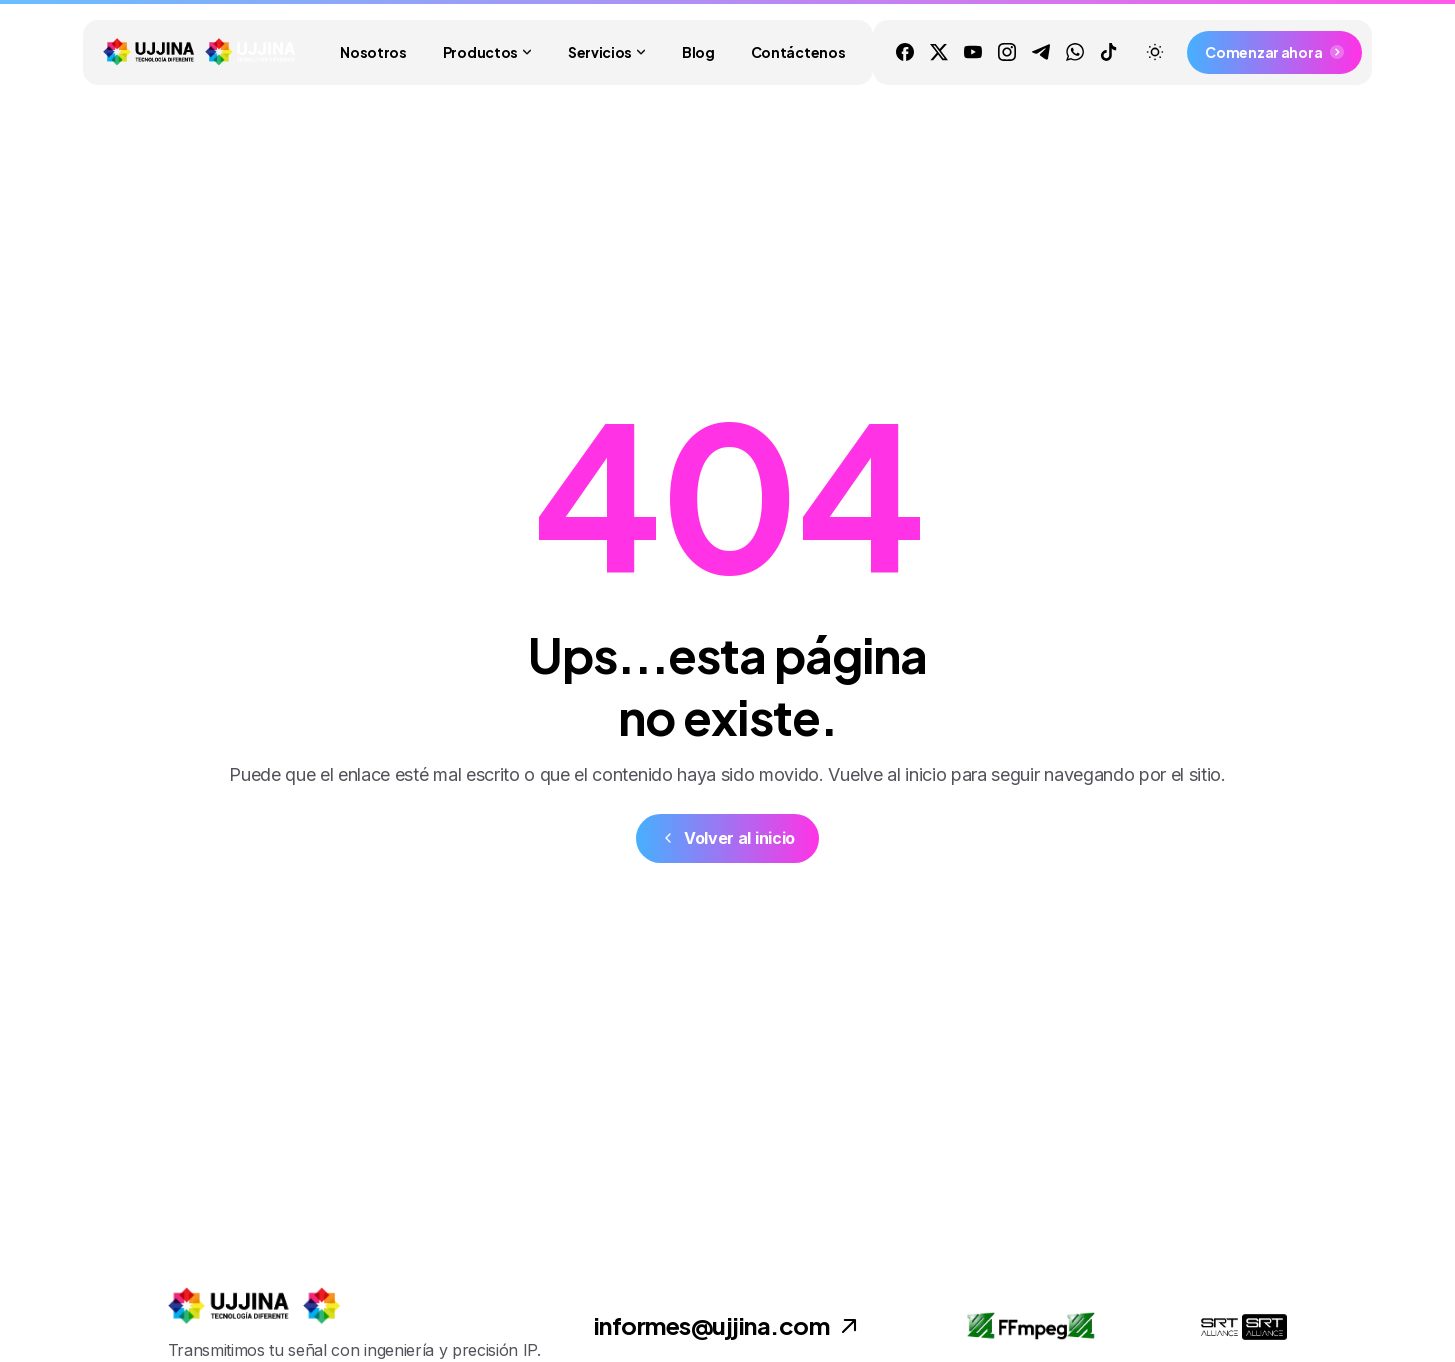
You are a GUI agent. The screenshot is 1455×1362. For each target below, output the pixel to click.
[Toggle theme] (1155, 52)
